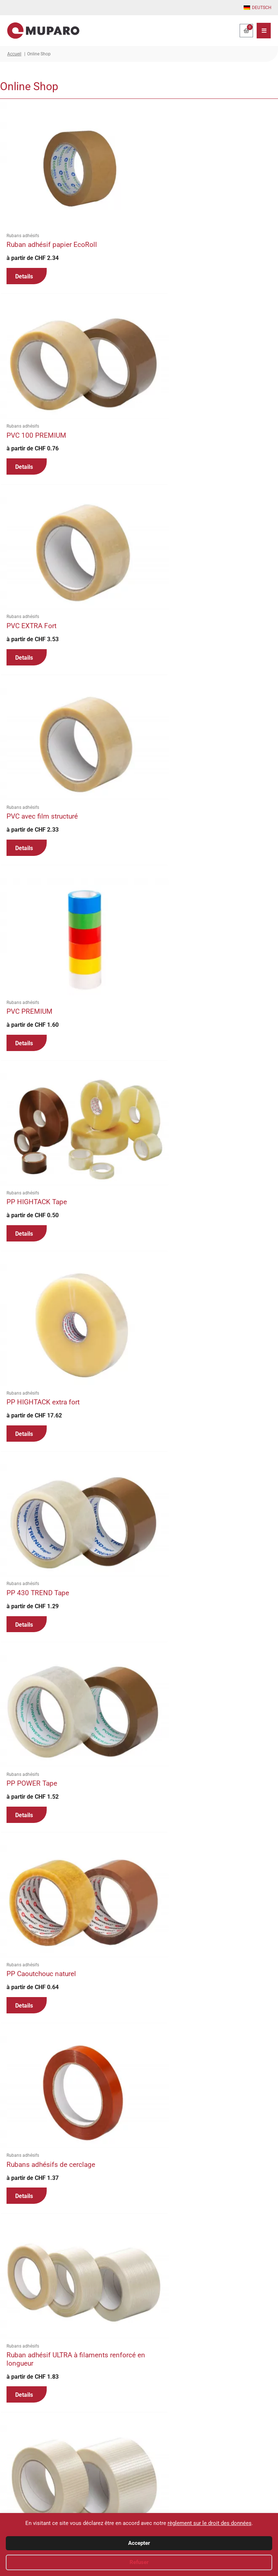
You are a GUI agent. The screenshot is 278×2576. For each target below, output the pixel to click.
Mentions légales (233, 2507)
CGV (220, 2481)
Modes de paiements (167, 2498)
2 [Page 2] (24, 2410)
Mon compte (159, 2481)
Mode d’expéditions (166, 2507)
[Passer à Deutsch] (257, 8)
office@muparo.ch (40, 2498)
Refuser (139, 2562)
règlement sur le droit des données (210, 2523)
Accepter (139, 2543)
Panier (152, 2489)
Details (24, 251)
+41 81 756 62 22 (31, 2481)
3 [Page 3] (40, 2410)
